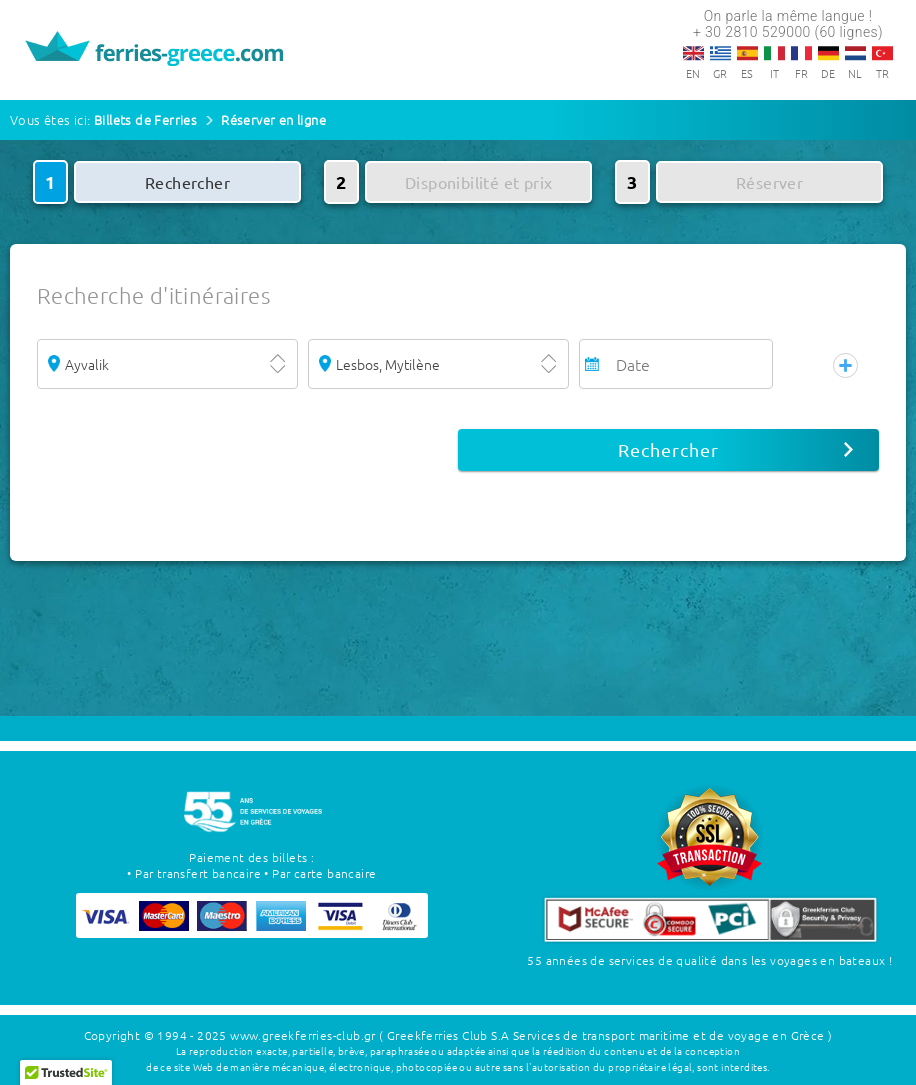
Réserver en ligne (273, 119)
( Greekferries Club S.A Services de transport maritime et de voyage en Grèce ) (605, 1035)
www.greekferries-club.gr (303, 1035)
